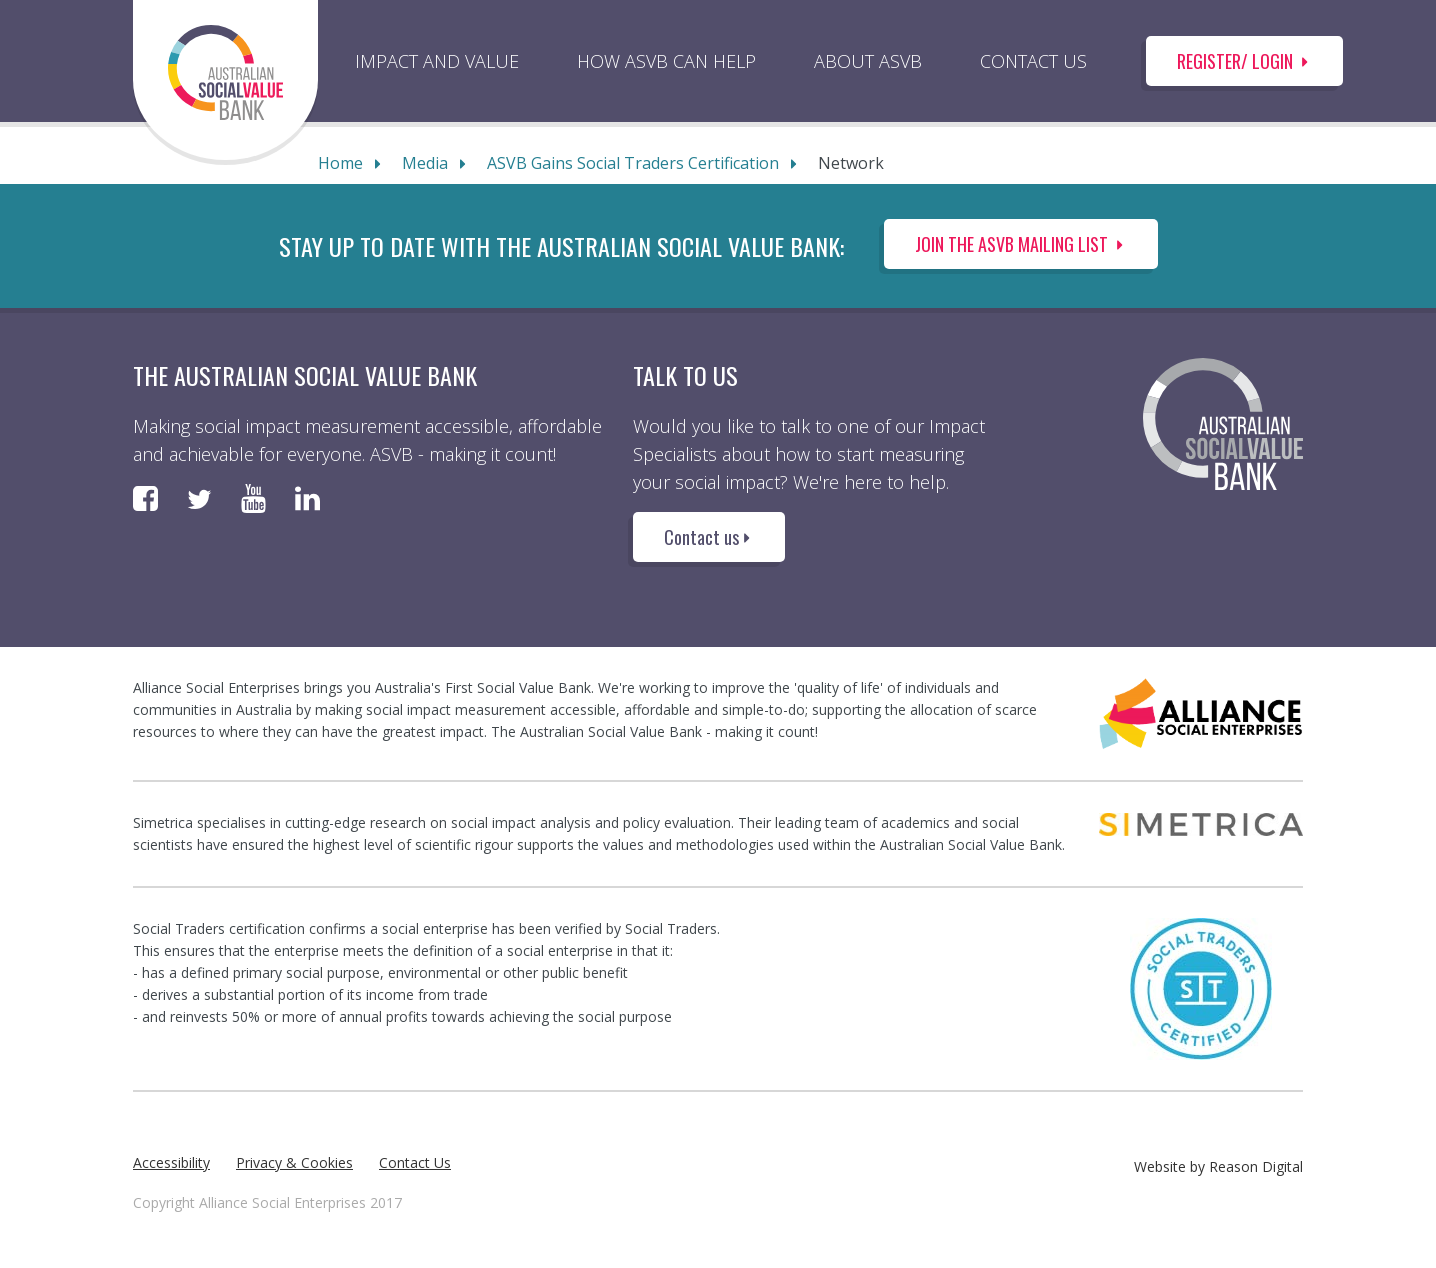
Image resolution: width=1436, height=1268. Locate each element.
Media (425, 163)
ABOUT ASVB (868, 61)
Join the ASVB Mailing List (1021, 244)
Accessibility (171, 1162)
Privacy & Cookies (294, 1162)
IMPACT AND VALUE (437, 61)
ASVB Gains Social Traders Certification (633, 163)
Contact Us (415, 1162)
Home (340, 163)
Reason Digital (1256, 1166)
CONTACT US (1033, 61)
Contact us (709, 537)
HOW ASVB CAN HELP (666, 61)
